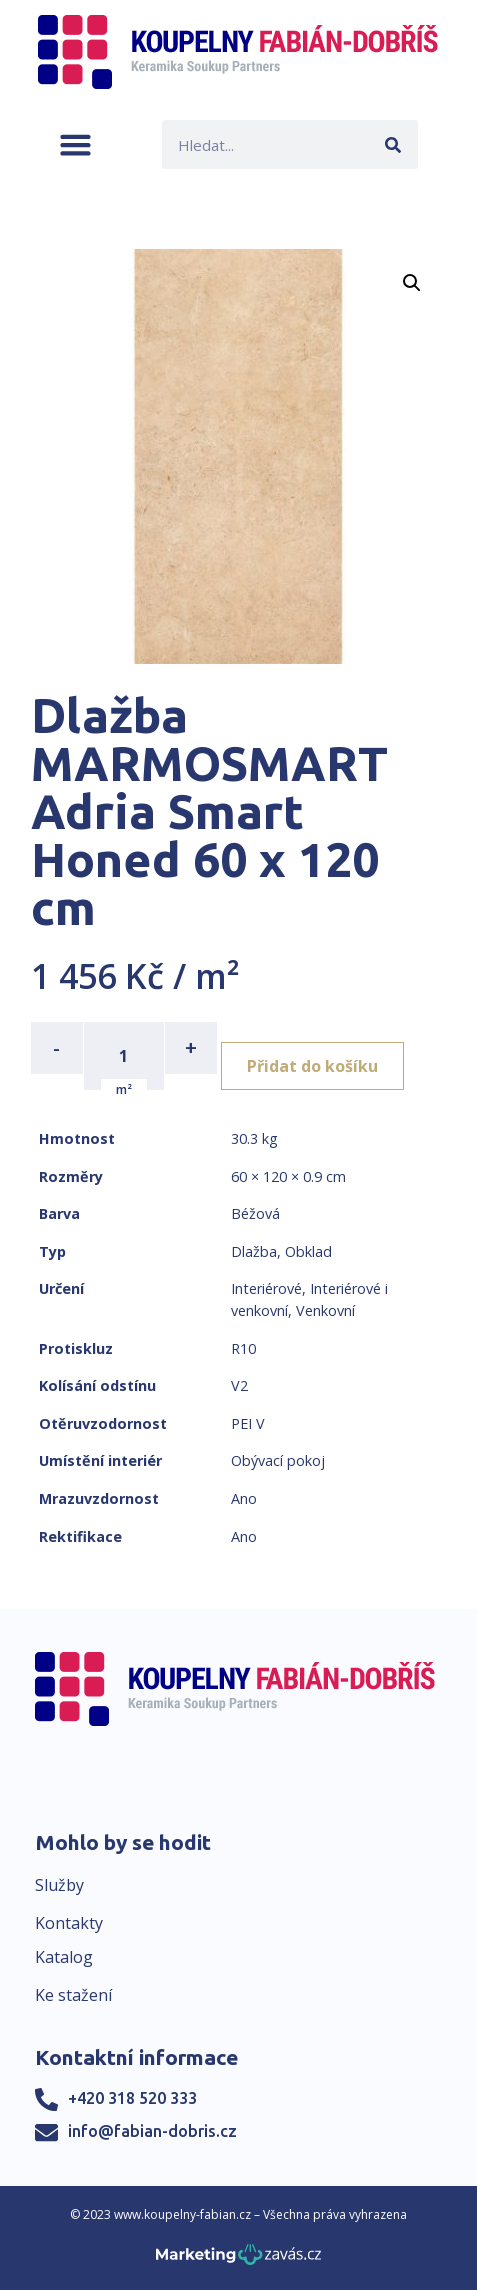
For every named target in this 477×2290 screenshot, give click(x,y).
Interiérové (266, 1288)
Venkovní (325, 1310)
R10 (243, 1348)
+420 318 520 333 (132, 2098)
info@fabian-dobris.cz (152, 2131)
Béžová (255, 1213)
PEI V (248, 1423)
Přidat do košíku (312, 1066)
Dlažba (254, 1251)
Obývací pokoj (278, 1460)
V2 (239, 1385)
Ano (244, 1498)
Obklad (308, 1251)
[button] (75, 144)
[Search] (393, 144)
